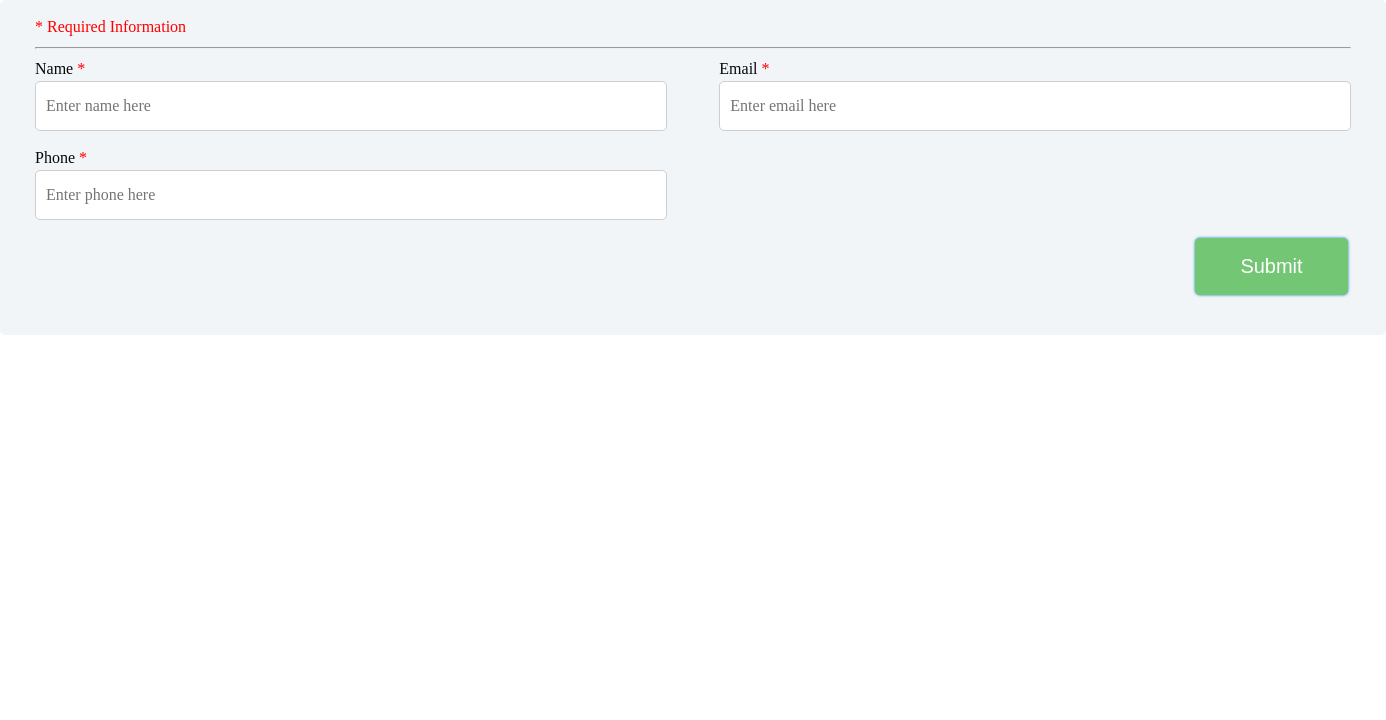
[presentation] (153, 265)
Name (60, 68)
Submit (1271, 266)
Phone (61, 157)
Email (744, 68)
